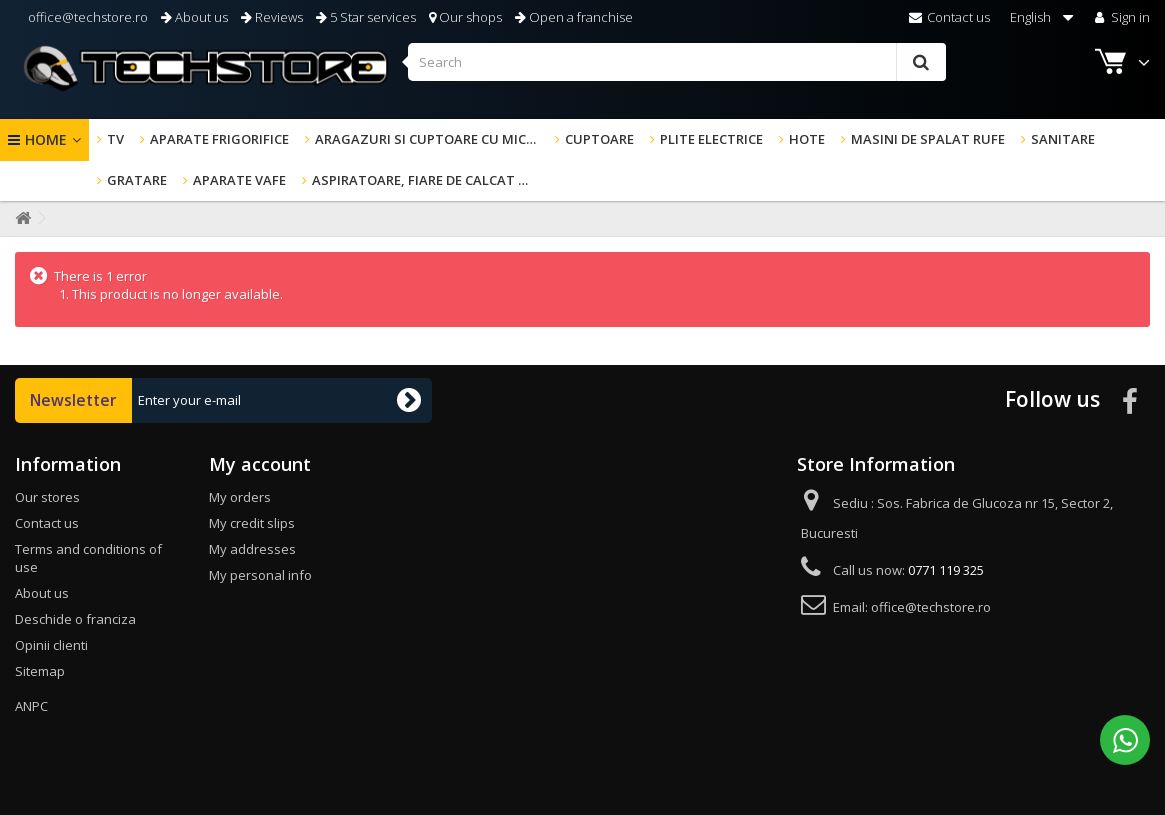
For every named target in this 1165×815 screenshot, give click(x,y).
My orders (240, 497)
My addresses (252, 549)
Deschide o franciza (75, 619)
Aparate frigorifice (219, 139)
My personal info (260, 575)
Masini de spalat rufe (928, 139)
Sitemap (40, 671)
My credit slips (252, 523)
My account (260, 464)
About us (194, 17)
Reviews (272, 17)
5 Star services (366, 17)
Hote (807, 139)
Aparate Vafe (239, 180)
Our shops (465, 17)
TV (115, 139)
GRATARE (137, 180)
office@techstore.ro (86, 17)
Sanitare (1063, 139)
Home (46, 139)
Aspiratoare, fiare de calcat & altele (428, 180)
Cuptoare (599, 139)
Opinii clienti (51, 645)
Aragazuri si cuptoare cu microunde (431, 139)
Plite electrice (711, 139)
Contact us (949, 17)
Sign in (1120, 17)
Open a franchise (574, 17)
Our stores (47, 497)
